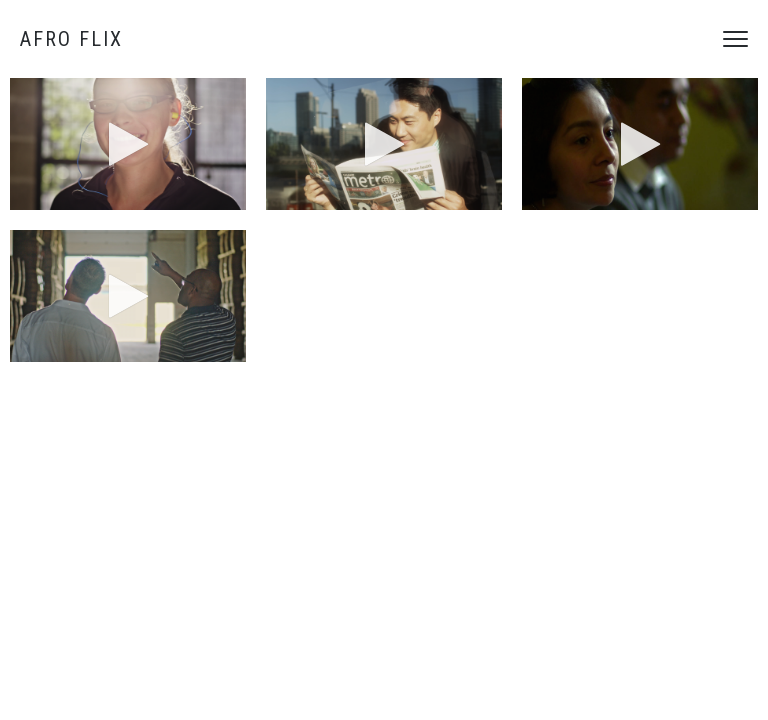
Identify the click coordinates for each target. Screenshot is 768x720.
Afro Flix (71, 39)
